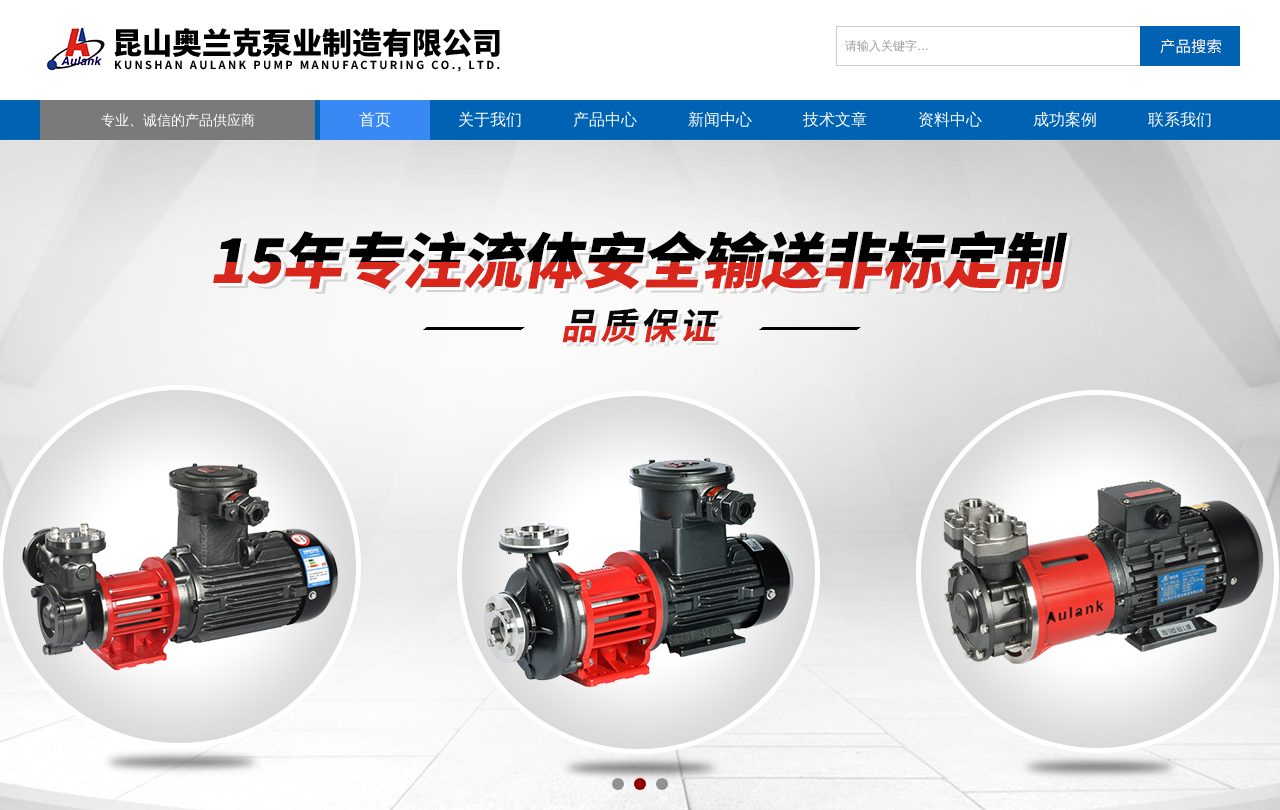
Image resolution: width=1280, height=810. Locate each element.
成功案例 (1065, 119)
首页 (375, 119)
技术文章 (835, 119)
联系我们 (1180, 119)
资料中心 (950, 119)
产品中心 (605, 119)
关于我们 (490, 119)
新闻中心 (720, 119)
